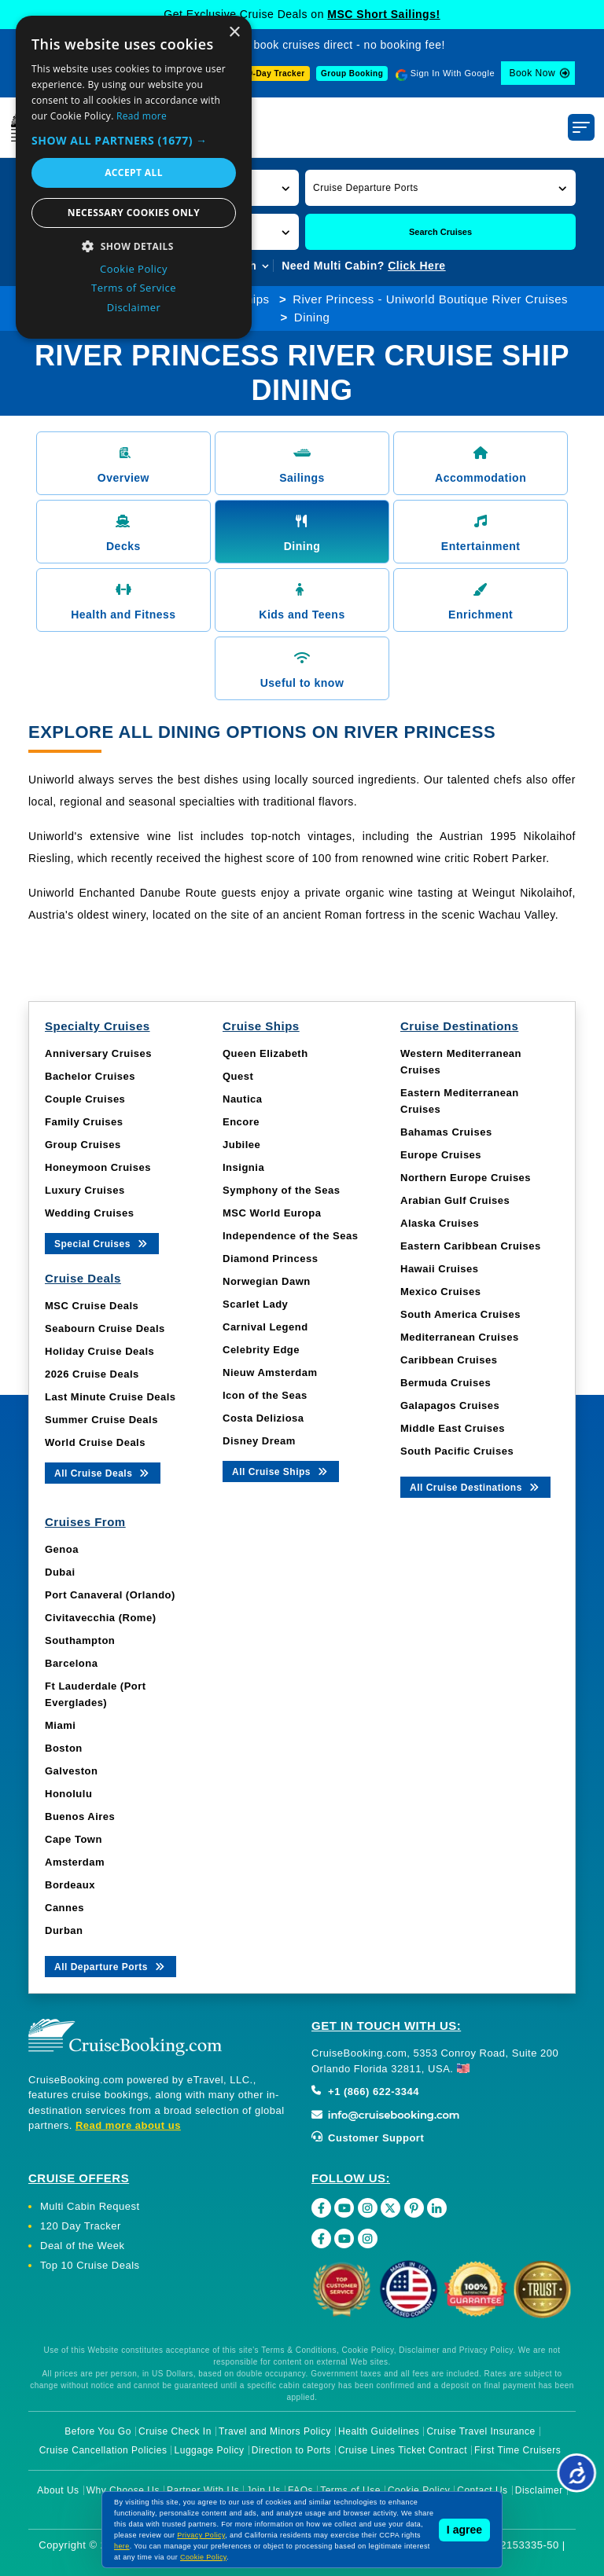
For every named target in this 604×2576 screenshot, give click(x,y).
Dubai (60, 1572)
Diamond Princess (270, 1258)
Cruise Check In (175, 2431)
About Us (58, 2490)
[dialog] (134, 177)
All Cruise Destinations (475, 1486)
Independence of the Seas (290, 1236)
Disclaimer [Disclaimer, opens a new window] (134, 307)
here (122, 2546)
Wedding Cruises (89, 1213)
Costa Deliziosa (263, 1418)
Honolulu (68, 1794)
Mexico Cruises (440, 1291)
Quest (238, 1076)
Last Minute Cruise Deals (110, 1397)
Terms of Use (350, 2490)
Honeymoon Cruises (98, 1167)
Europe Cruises (440, 1155)
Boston (64, 1748)
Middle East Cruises (452, 1428)
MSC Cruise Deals (91, 1306)
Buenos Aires (80, 1816)
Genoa (62, 1549)
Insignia (243, 1167)
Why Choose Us (123, 2490)
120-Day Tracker (271, 73)
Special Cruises (101, 1242)
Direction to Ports (291, 2450)
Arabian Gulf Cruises (455, 1200)
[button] (440, 187)
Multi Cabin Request (90, 2206)
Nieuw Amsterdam (270, 1372)
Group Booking (352, 73)
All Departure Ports (110, 1965)
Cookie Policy (419, 2490)
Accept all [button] (134, 172)
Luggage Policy (210, 2450)
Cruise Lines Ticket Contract (402, 2450)
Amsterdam (75, 1862)
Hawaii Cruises (439, 1269)
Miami (60, 1725)
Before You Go (97, 2431)
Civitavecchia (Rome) (101, 1618)
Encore (241, 1122)
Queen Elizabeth (265, 1053)
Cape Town (73, 1839)
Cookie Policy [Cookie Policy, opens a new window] (134, 269)
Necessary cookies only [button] (134, 212)
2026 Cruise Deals (92, 1374)
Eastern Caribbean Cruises (470, 1246)
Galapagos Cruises (449, 1405)
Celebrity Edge (261, 1350)
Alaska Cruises (439, 1223)
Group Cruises (83, 1144)
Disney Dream (259, 1441)
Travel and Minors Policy (275, 2431)
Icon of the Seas (265, 1395)
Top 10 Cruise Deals (90, 2265)
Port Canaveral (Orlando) (110, 1595)
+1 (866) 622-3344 (365, 2091)
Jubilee (241, 1144)
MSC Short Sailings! (383, 14)
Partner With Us (203, 2490)
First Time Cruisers (517, 2450)
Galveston (71, 1771)
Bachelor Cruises (90, 1076)
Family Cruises (84, 1122)
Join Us (263, 2490)
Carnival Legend (265, 1327)
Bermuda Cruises (445, 1383)
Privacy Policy (201, 2535)
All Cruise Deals (102, 1472)
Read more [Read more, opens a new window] (141, 116)
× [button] (234, 33)
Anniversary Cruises (98, 1053)
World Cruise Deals (95, 1442)
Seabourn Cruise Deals (105, 1328)
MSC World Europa (272, 1213)
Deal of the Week (82, 2245)
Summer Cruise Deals (101, 1420)
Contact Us (482, 2490)
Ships (253, 299)
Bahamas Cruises (446, 1132)
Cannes (64, 1908)
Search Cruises (440, 232)
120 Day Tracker (80, 2226)
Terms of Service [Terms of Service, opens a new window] (133, 288)
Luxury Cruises (85, 1190)
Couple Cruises (85, 1099)
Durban (64, 1930)
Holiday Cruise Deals (99, 1351)
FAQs (300, 2490)
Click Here (416, 265)
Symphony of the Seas (281, 1190)
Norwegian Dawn (267, 1281)
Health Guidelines (378, 2431)
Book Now (532, 73)
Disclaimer (539, 2490)
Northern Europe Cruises (465, 1177)
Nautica (242, 1099)
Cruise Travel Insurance (480, 2431)
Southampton (80, 1640)
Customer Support (367, 2138)
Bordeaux (70, 1885)
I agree (464, 2529)
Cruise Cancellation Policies (103, 2450)
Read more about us (128, 2125)
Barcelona (71, 1663)
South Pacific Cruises (457, 1451)
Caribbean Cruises (448, 1360)
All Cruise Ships (281, 1470)
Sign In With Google (453, 73)
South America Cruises (460, 1314)
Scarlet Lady (255, 1304)
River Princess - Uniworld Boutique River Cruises (430, 299)
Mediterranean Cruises (459, 1337)
